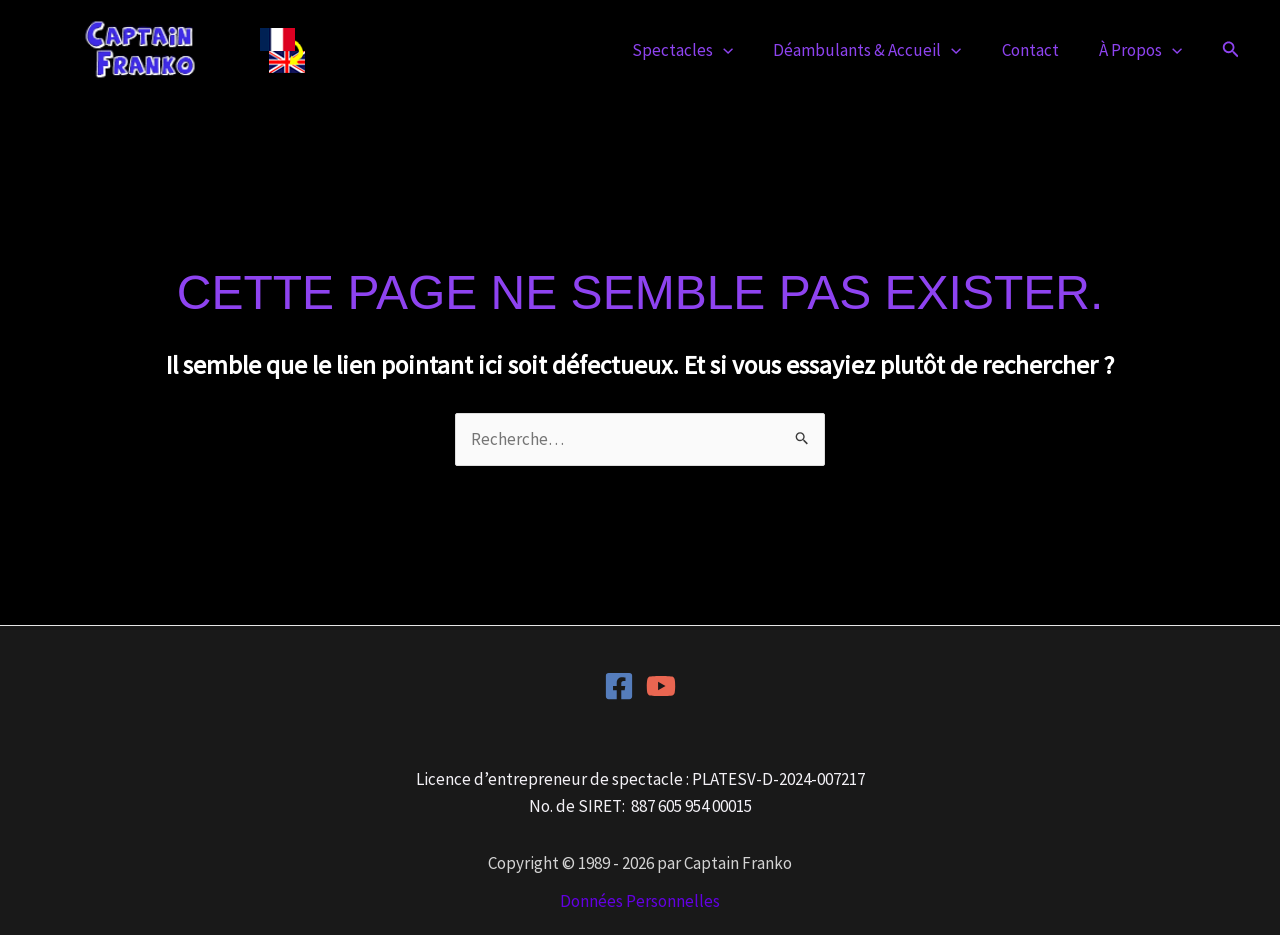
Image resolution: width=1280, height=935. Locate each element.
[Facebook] (619, 686)
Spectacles (703, 50)
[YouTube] (661, 686)
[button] (744, 50)
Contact (1039, 50)
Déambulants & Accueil (882, 50)
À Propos (1143, 50)
